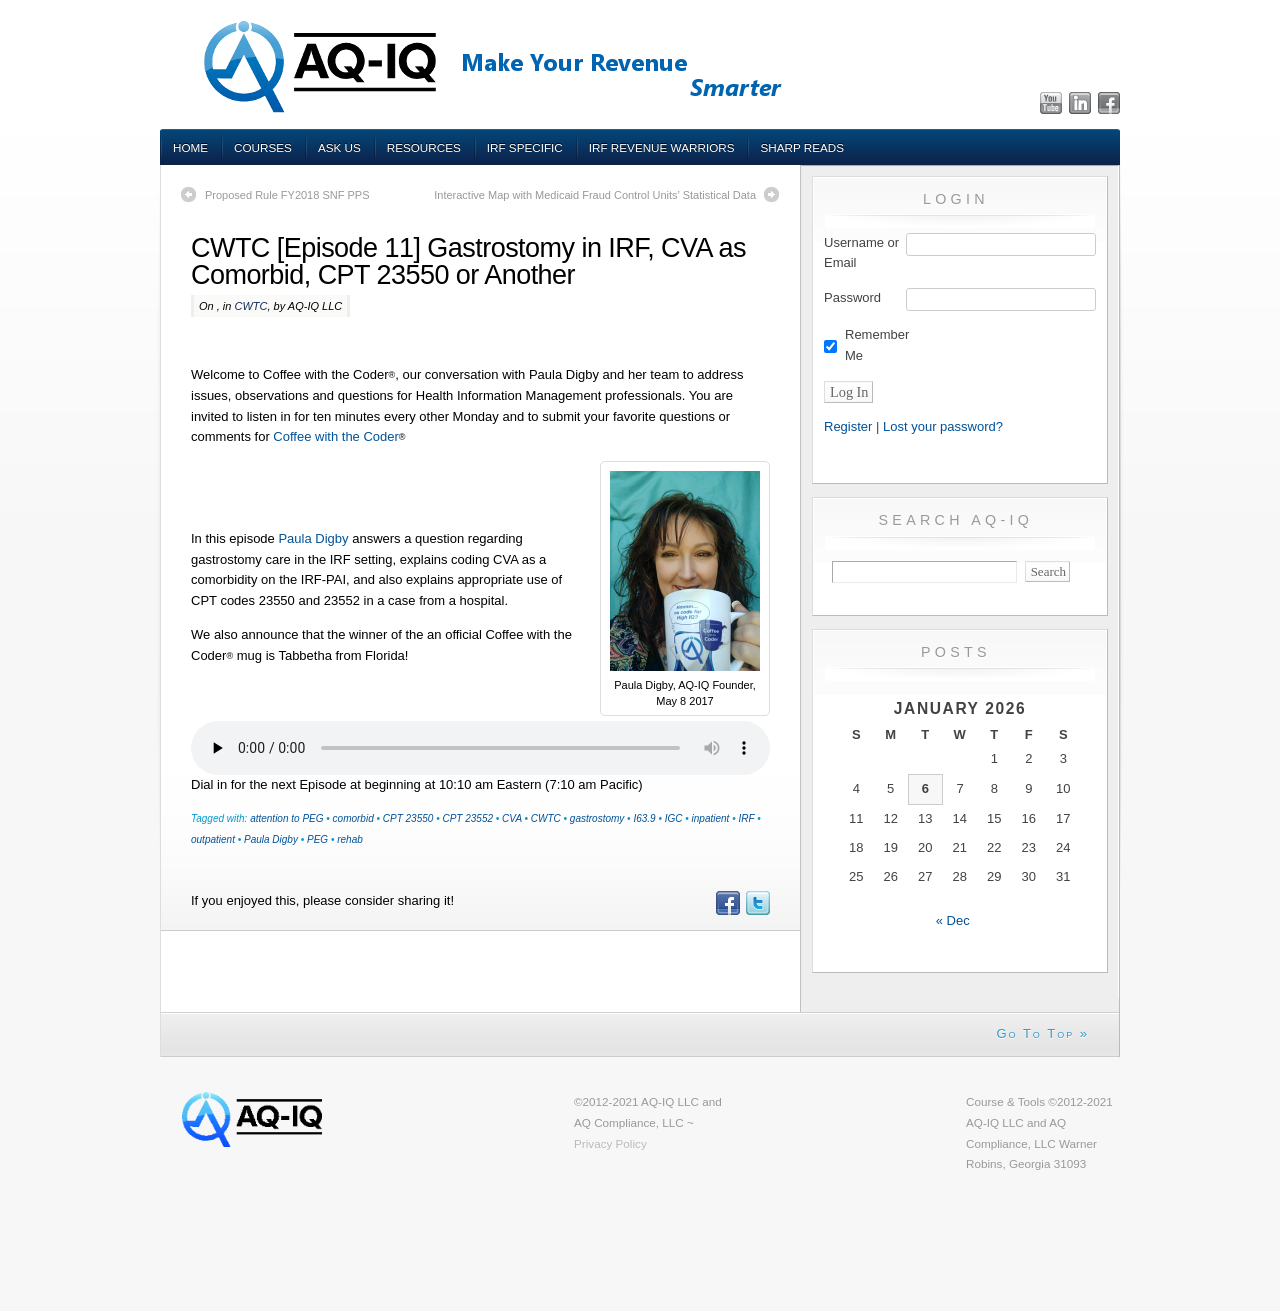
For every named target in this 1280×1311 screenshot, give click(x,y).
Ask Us (339, 147)
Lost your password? (943, 426)
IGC (674, 818)
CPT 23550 (408, 818)
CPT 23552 (467, 818)
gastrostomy (597, 818)
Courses (263, 147)
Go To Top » (1042, 1033)
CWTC (250, 306)
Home (190, 147)
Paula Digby (313, 538)
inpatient (711, 818)
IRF (746, 818)
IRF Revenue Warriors (662, 147)
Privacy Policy (610, 1143)
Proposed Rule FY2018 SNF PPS (287, 195)
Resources (424, 147)
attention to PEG (286, 818)
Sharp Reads (802, 147)
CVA (512, 818)
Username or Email (861, 253)
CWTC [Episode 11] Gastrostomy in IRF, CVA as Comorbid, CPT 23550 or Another (468, 261)
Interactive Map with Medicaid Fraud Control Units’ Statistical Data (595, 195)
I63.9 (644, 818)
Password (852, 297)
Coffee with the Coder (336, 436)
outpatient (213, 839)
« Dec (953, 920)
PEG (317, 839)
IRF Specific (525, 147)
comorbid (353, 818)
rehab (350, 839)
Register (848, 426)
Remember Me (877, 345)
